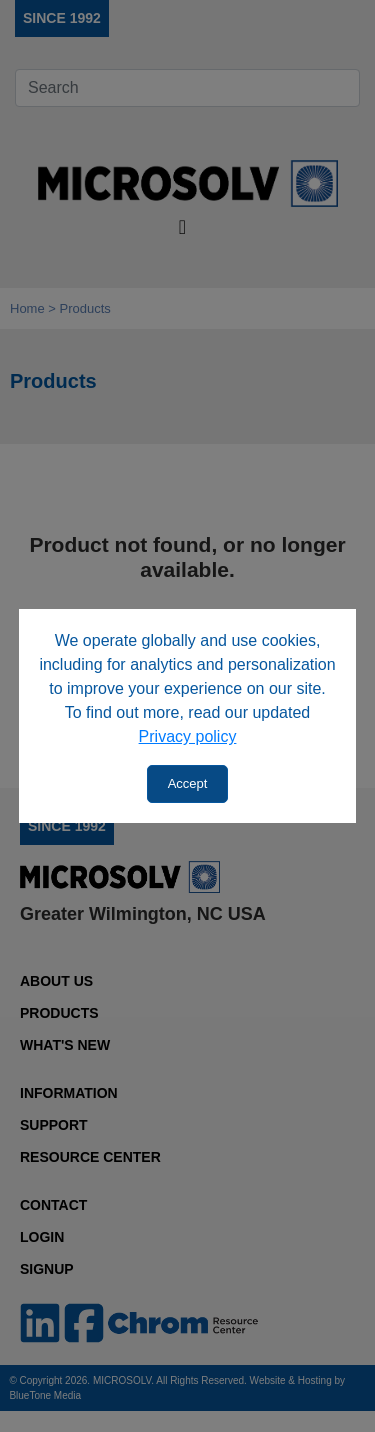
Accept (188, 783)
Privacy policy (188, 736)
